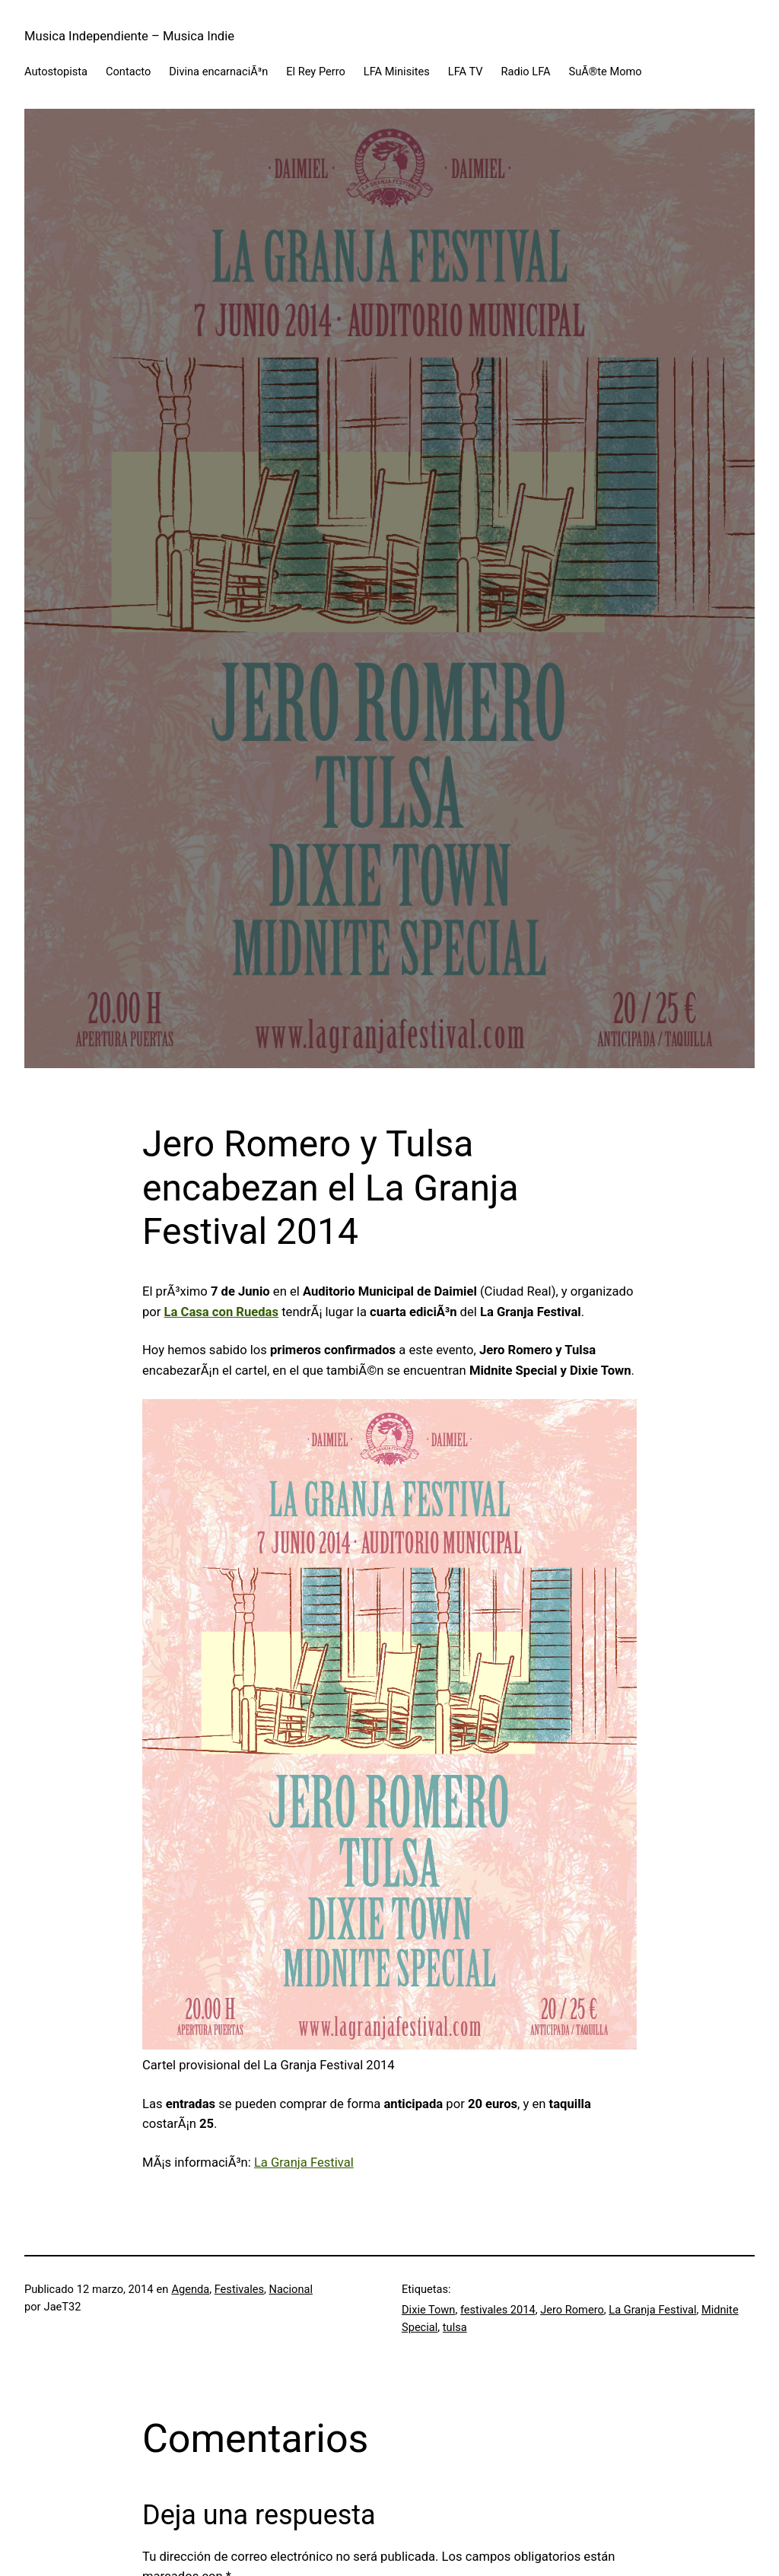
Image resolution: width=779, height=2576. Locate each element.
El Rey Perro (315, 71)
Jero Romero (572, 2310)
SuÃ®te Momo (605, 71)
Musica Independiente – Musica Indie (129, 36)
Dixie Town (428, 2310)
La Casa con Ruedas (221, 1312)
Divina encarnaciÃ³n (218, 71)
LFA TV (465, 71)
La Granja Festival (304, 2162)
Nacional (290, 2289)
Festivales (239, 2289)
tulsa (455, 2327)
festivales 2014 (498, 2310)
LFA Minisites (397, 71)
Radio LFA (526, 71)
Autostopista (55, 71)
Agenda (190, 2289)
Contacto (128, 71)
